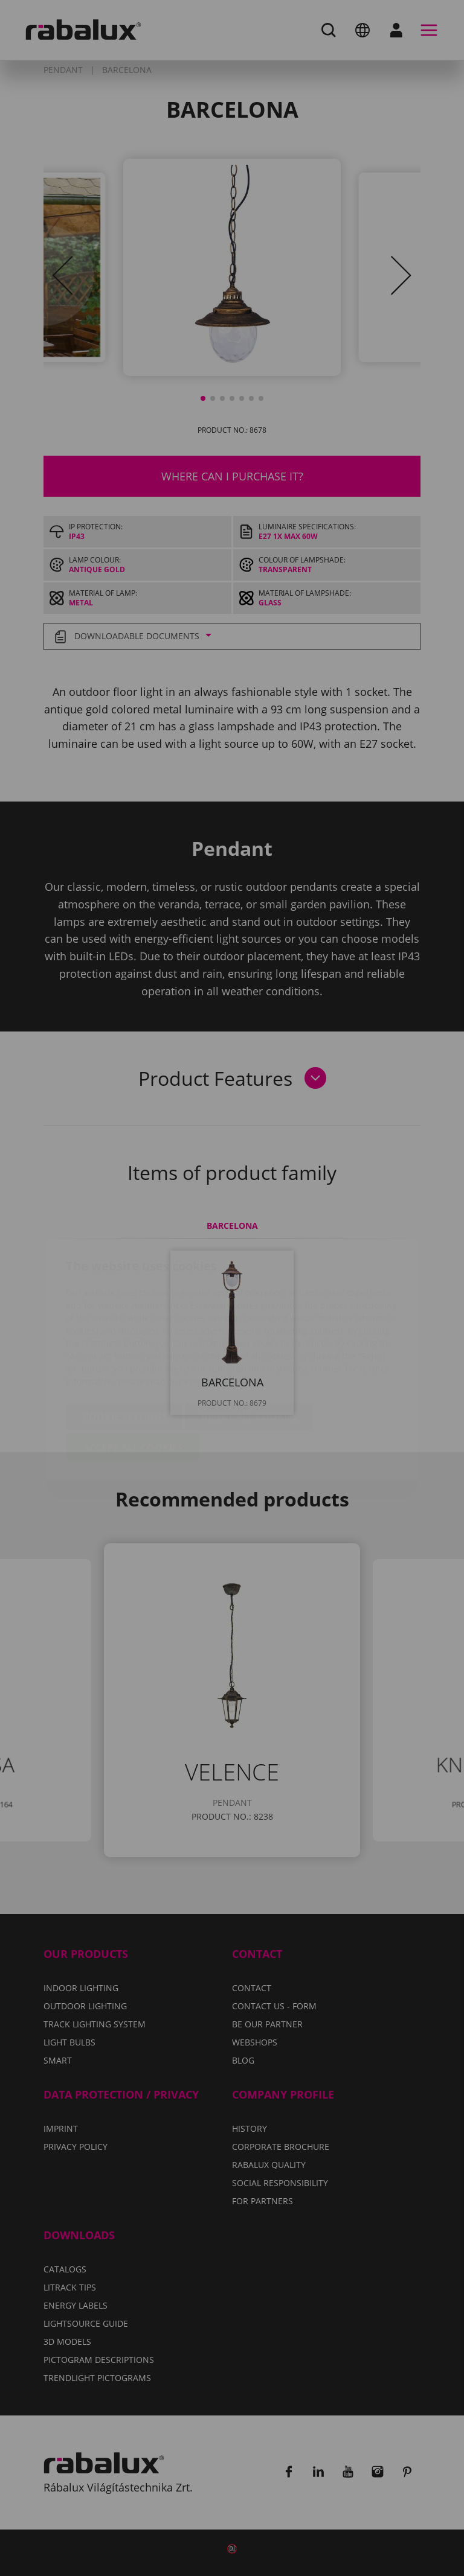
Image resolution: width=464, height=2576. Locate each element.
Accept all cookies (133, 1376)
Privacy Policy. (214, 1310)
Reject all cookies (249, 1345)
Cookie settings (125, 1345)
